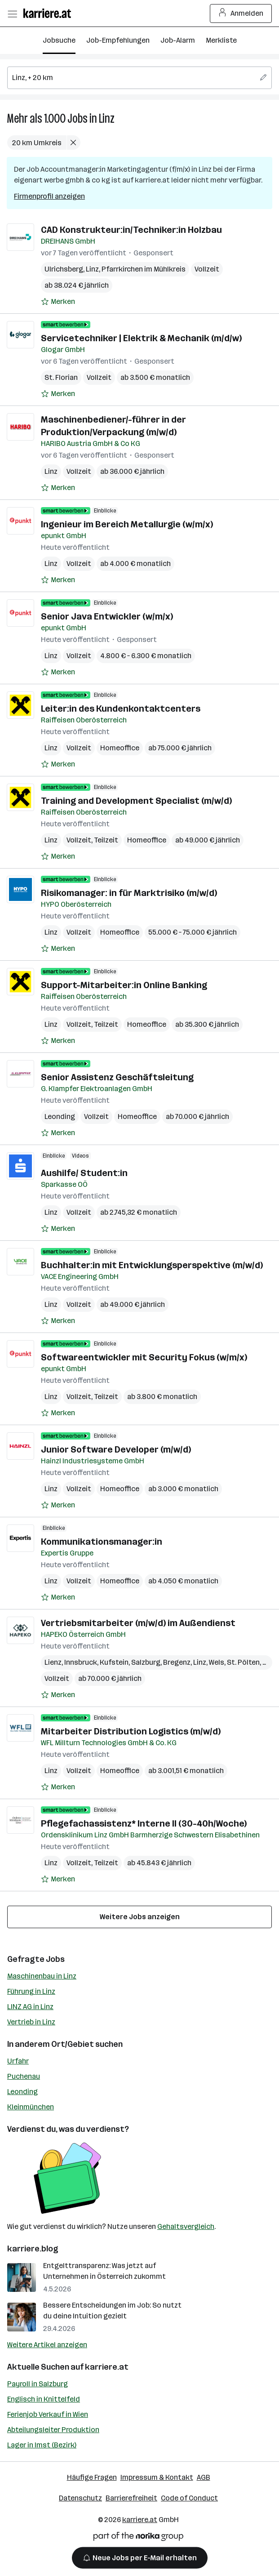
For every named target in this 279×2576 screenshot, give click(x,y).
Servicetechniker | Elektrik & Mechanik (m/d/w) (141, 338)
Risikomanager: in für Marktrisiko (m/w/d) (129, 892)
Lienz (53, 1662)
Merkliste (221, 40)
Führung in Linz (31, 1991)
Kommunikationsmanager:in (101, 1541)
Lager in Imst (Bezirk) (41, 2445)
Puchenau (23, 2076)
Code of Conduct (189, 2498)
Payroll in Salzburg (37, 2384)
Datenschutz (80, 2498)
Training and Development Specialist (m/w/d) (136, 800)
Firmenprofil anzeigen (49, 196)
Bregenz (176, 1662)
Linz (107, 118)
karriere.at (106, 2367)
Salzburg (145, 1662)
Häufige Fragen (92, 2477)
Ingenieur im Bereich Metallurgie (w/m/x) (127, 524)
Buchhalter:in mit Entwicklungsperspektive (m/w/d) (152, 1265)
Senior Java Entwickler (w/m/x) (107, 616)
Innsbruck (80, 1662)
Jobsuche (59, 40)
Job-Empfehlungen (118, 40)
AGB (203, 2477)
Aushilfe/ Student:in (84, 1173)
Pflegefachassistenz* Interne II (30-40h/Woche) (144, 1823)
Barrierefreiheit (131, 2498)
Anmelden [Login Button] (241, 13)
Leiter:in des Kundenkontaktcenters (120, 708)
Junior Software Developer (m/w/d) (116, 1449)
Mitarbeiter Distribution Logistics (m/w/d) (131, 1731)
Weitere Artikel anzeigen (47, 2344)
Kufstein (114, 1662)
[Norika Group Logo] (138, 2538)
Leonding (59, 1116)
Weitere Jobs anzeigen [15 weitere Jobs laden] (140, 1916)
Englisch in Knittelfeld (43, 2399)
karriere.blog (32, 2249)
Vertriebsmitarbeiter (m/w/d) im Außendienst (138, 1623)
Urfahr (18, 2061)
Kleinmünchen (30, 2107)
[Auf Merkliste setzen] (58, 301)
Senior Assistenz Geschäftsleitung (117, 1077)
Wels (216, 1662)
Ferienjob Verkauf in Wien (47, 2414)
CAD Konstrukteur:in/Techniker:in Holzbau (131, 229)
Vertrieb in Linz (31, 2022)
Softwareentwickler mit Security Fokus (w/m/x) (144, 1357)
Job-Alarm (177, 40)
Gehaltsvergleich (185, 2226)
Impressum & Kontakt (156, 2477)
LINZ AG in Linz (30, 2006)
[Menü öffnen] (12, 13)
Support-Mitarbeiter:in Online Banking (124, 985)
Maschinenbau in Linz (41, 1976)
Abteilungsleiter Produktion (53, 2429)
